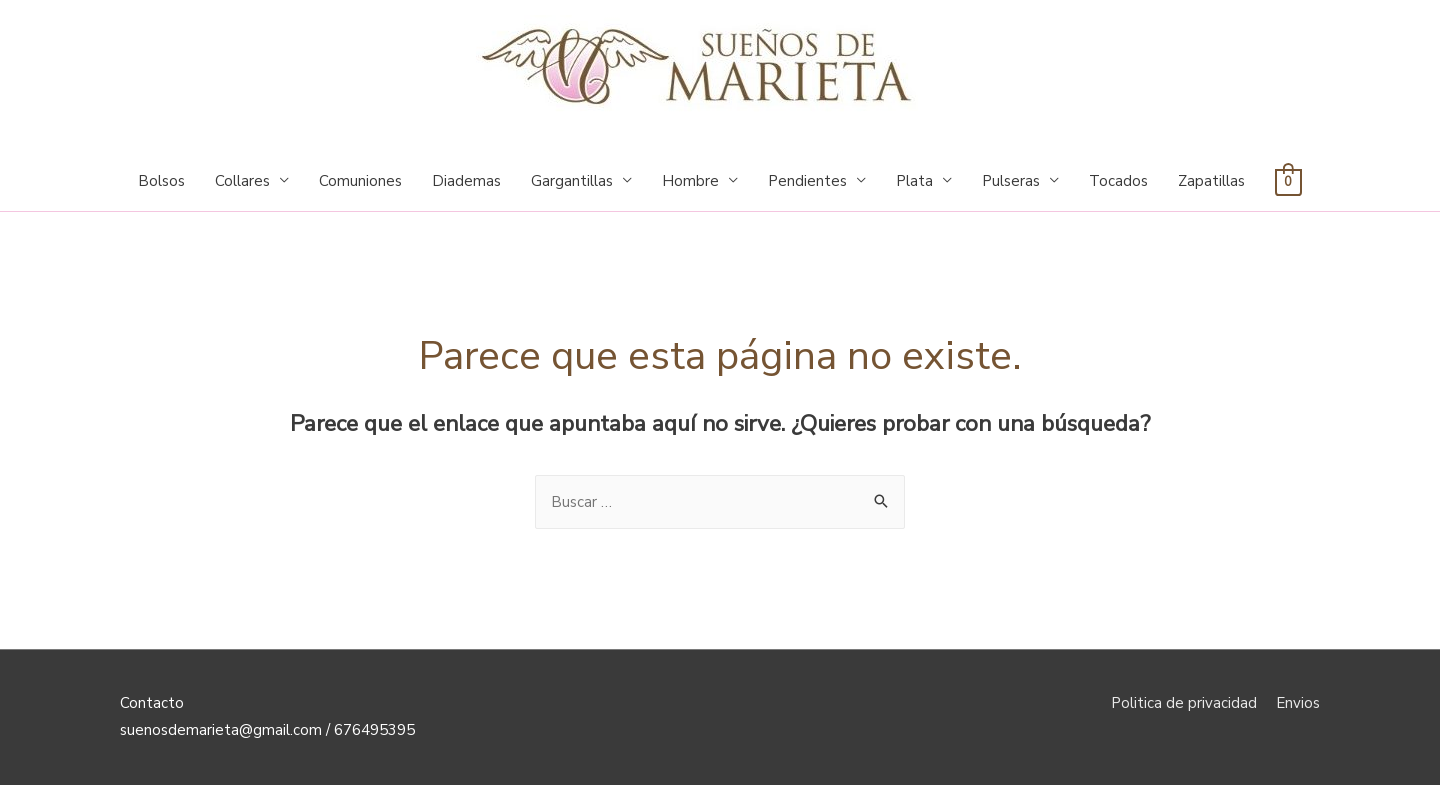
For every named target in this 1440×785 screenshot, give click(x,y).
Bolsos (161, 181)
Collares (242, 181)
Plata (914, 181)
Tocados (1118, 181)
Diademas (466, 181)
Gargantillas (572, 181)
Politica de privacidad (1184, 703)
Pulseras (1011, 181)
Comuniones (360, 181)
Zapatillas (1211, 181)
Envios (1298, 703)
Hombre (690, 181)
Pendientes (807, 181)
